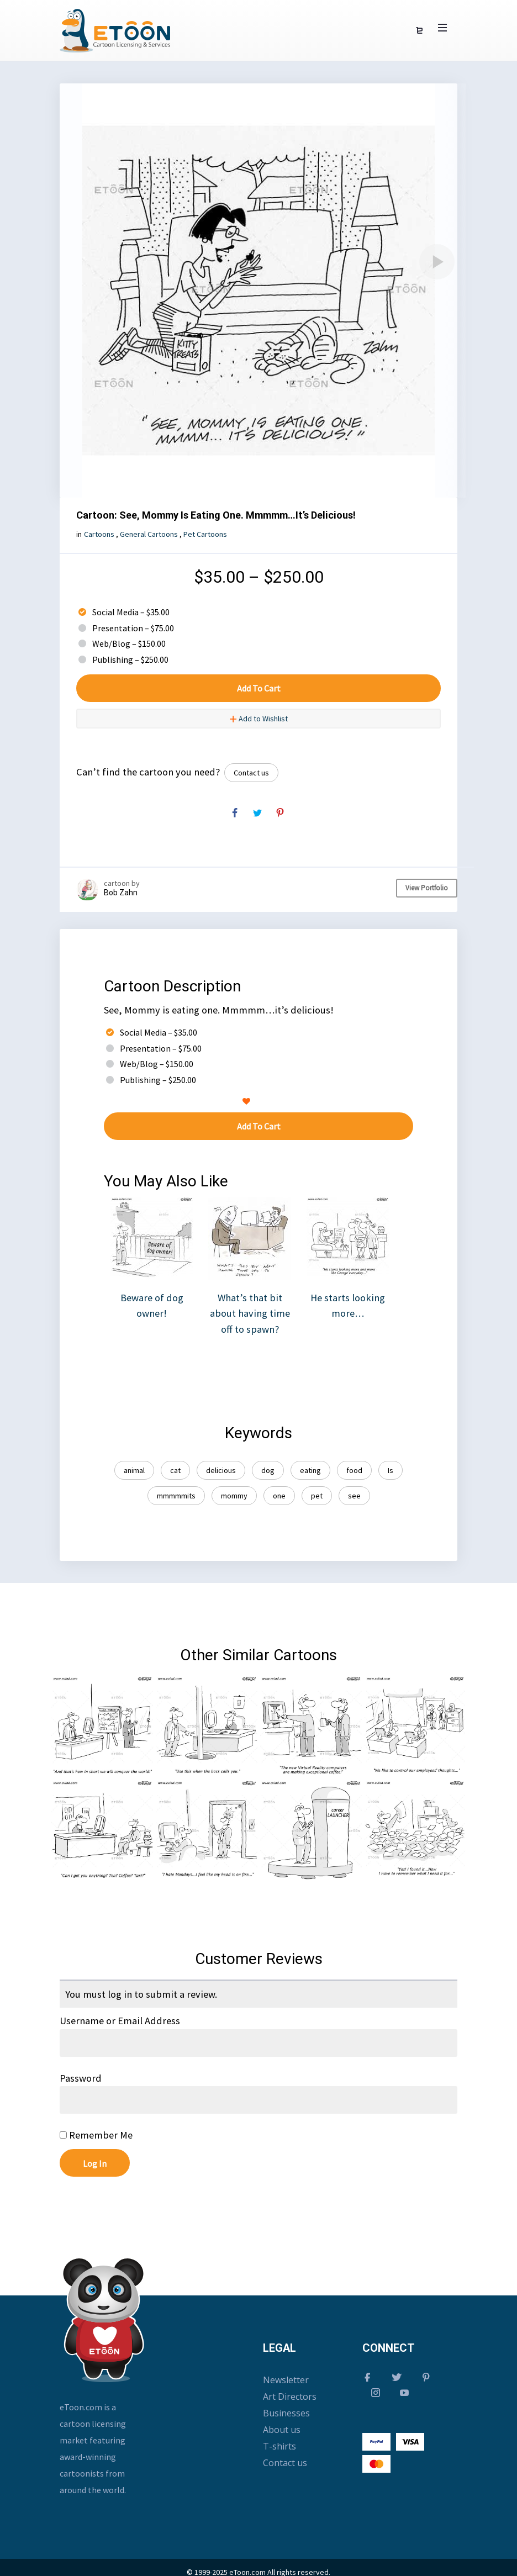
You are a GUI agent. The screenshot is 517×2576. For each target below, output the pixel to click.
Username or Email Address (120, 2020)
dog (268, 1470)
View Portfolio (426, 888)
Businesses (286, 2413)
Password (81, 2078)
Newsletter (286, 2380)
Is (390, 1470)
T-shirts (279, 2446)
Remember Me (96, 2135)
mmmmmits (176, 1496)
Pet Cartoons (205, 534)
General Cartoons (149, 534)
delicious (221, 1470)
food (354, 1470)
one (279, 1496)
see (354, 1496)
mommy (234, 1496)
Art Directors (289, 2396)
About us (281, 2430)
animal (134, 1470)
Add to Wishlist (258, 719)
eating (310, 1470)
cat (175, 1470)
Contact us (251, 773)
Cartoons (99, 534)
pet (317, 1496)
